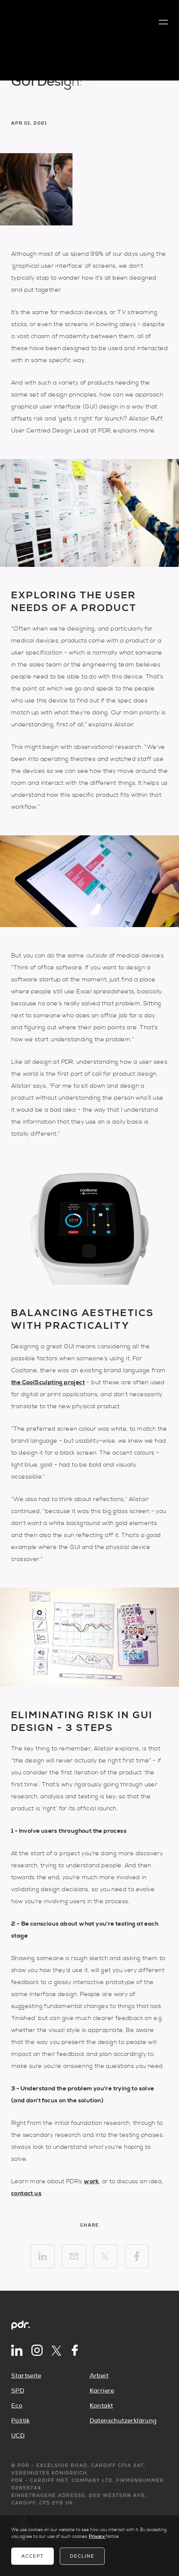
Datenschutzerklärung (123, 2421)
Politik (20, 2421)
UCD (18, 2436)
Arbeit (99, 2376)
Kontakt (101, 2406)
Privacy (97, 2536)
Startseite (26, 2376)
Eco (16, 2406)
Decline (82, 2556)
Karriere (102, 2391)
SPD (17, 2391)
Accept (32, 2556)
